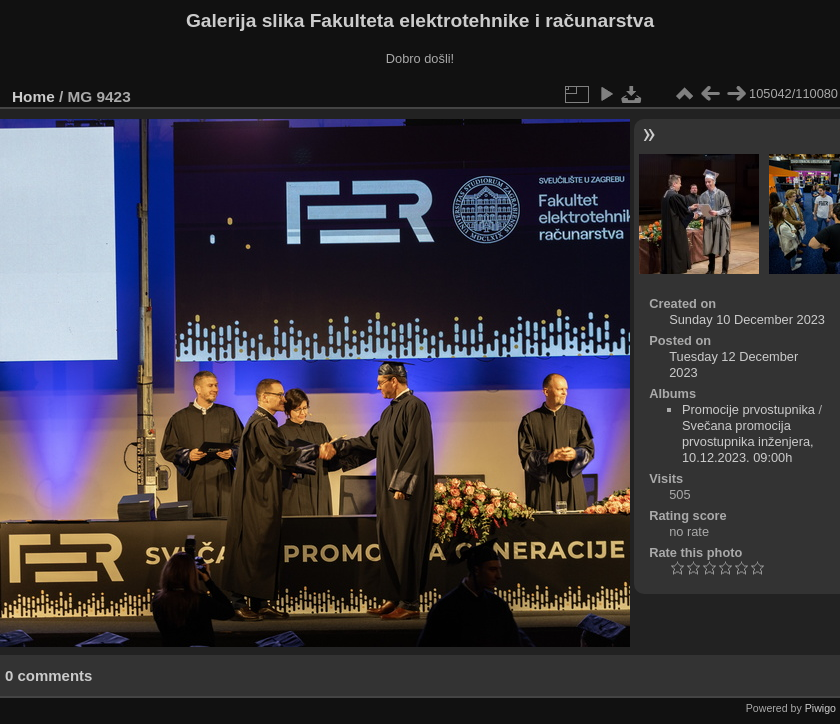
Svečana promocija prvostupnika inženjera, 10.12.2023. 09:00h (748, 441)
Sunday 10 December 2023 (747, 319)
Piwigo (820, 708)
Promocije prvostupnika (748, 409)
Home (33, 96)
